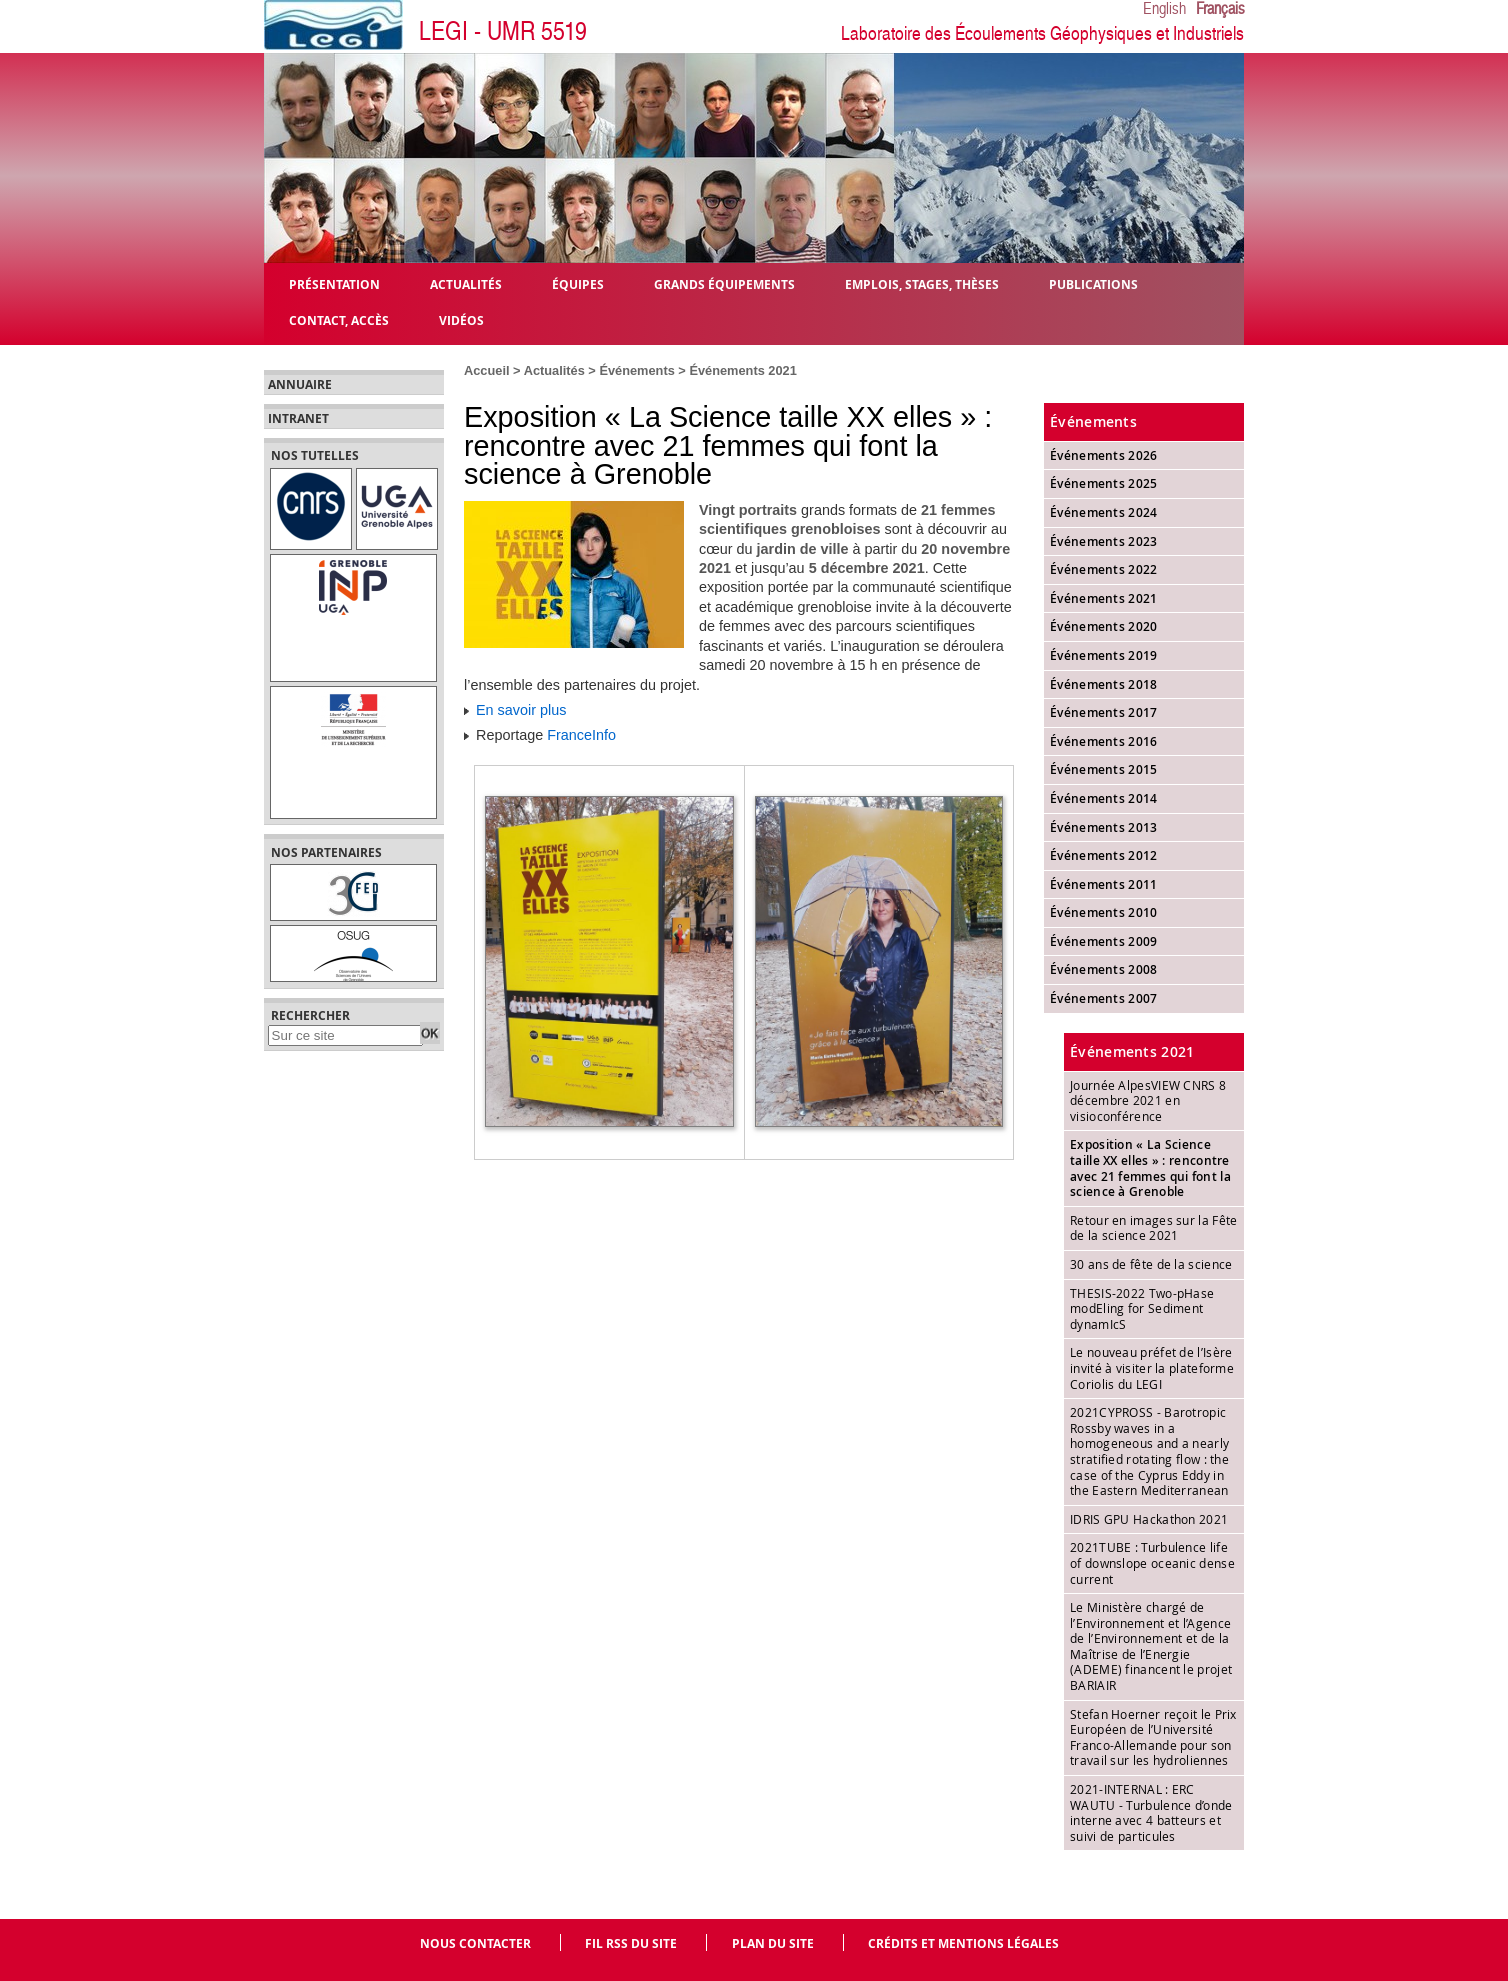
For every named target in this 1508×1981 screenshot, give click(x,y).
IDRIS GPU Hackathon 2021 (1149, 1519)
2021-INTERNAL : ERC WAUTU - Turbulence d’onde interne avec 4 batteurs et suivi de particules (1151, 1812)
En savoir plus (521, 710)
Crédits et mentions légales (963, 1943)
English (1164, 9)
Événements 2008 (1104, 969)
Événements (636, 370)
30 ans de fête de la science (1151, 1264)
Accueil (487, 370)
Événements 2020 (1104, 626)
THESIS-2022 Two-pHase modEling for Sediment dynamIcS (1142, 1308)
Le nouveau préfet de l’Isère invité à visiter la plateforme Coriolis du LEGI (1152, 1367)
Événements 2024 (1104, 512)
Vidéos (461, 319)
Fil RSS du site (631, 1943)
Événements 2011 (1104, 884)
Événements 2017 (1104, 712)
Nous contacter (475, 1943)
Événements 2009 (1104, 941)
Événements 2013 (1104, 827)
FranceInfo (581, 735)
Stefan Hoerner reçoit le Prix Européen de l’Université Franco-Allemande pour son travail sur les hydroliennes (1153, 1737)
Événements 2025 (1104, 483)
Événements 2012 (1104, 855)
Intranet (298, 419)
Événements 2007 (1104, 998)
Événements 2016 (1104, 741)
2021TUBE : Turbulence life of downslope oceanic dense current (1152, 1562)
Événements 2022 (1104, 569)
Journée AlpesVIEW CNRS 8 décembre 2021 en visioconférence (1148, 1100)
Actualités (554, 370)
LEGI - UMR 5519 (503, 31)
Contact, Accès (339, 319)
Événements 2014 (1104, 798)
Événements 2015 (1104, 769)
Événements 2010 (1104, 912)
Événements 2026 (1104, 455)
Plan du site (773, 1943)
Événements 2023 (1104, 541)
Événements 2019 (1104, 655)
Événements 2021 (742, 370)
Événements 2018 (1104, 684)
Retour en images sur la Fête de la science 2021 (1153, 1228)
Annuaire (300, 385)
